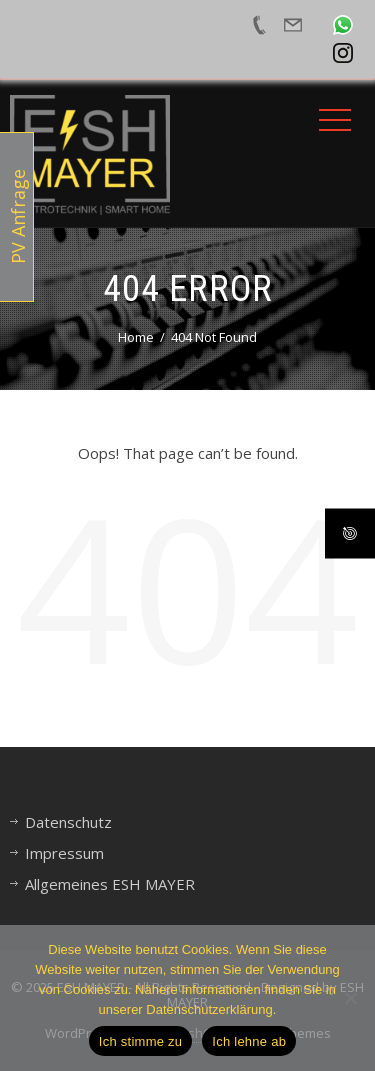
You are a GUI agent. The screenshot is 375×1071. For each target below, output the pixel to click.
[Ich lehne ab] (350, 998)
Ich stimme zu (140, 1041)
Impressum (64, 853)
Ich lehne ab (249, 1041)
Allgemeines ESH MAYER (110, 884)
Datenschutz (68, 822)
